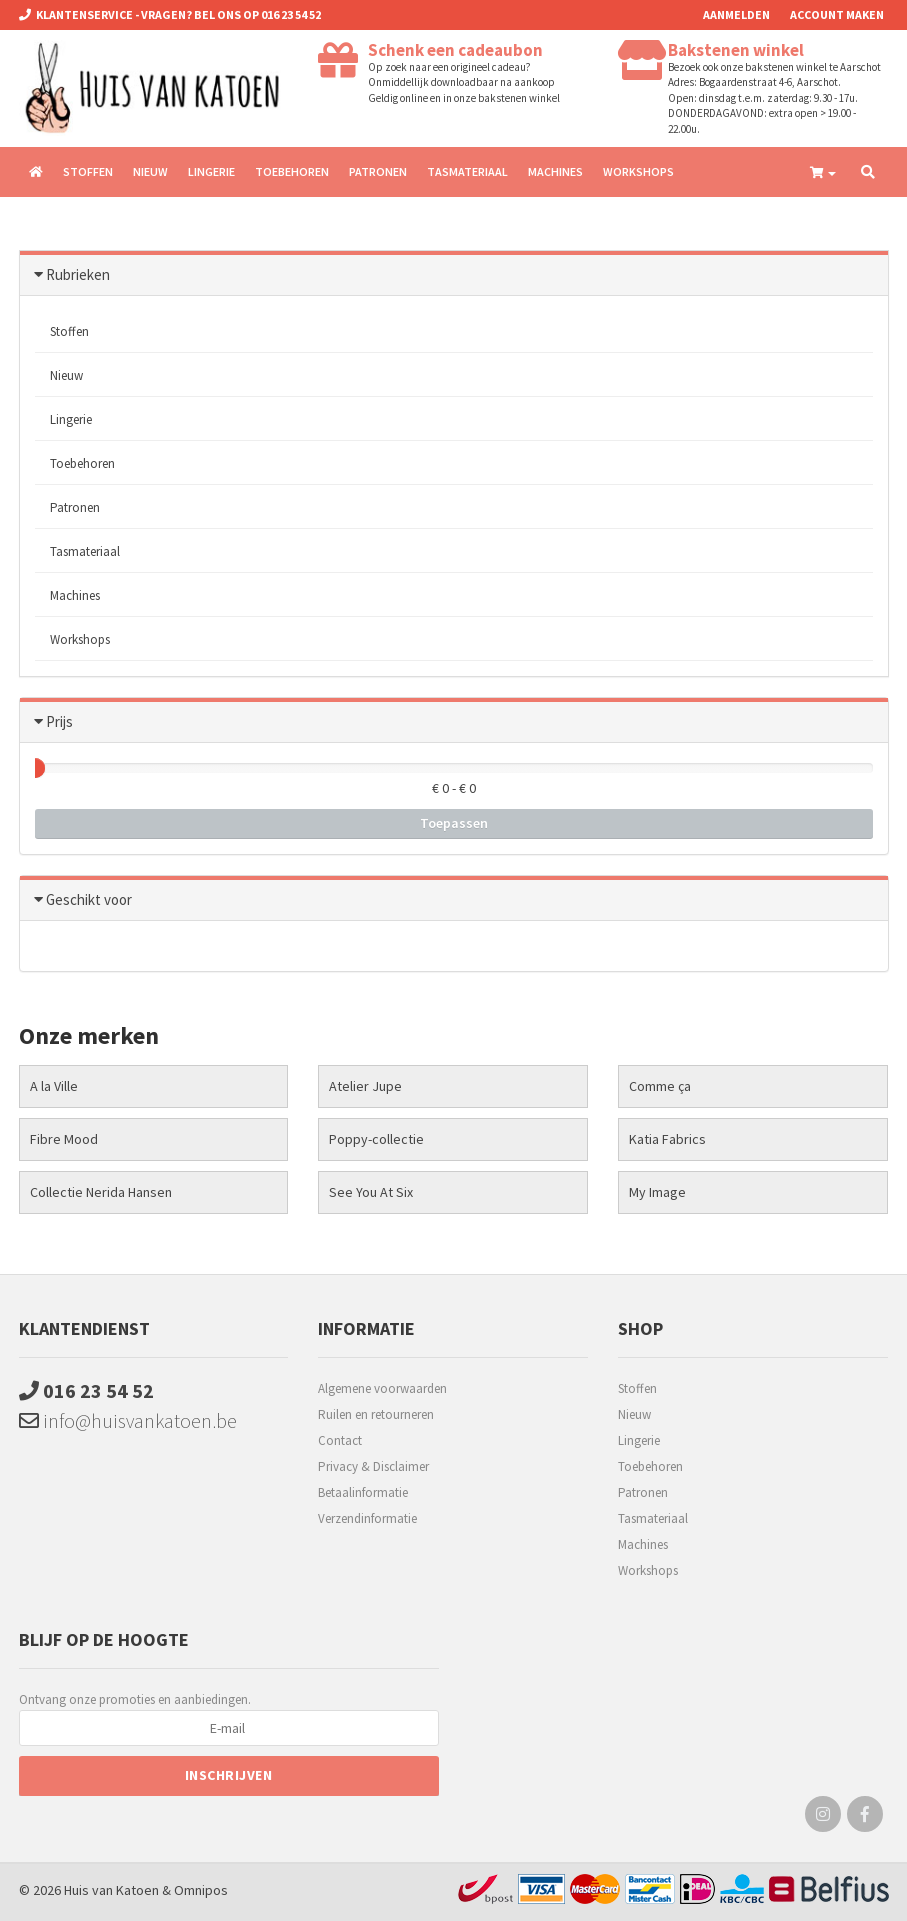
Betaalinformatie (363, 1492)
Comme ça (660, 1086)
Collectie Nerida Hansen (101, 1192)
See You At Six (371, 1192)
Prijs (59, 721)
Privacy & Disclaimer (373, 1466)
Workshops (638, 171)
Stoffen (88, 171)
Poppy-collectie (376, 1139)
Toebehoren (292, 171)
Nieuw (150, 171)
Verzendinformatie (367, 1518)
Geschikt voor (89, 899)
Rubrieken (78, 274)
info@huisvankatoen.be (128, 1420)
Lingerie (211, 171)
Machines (555, 171)
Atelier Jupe (365, 1086)
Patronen (378, 171)
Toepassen (454, 823)
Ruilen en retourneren (376, 1414)
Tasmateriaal (467, 171)
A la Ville (54, 1086)
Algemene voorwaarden (382, 1388)
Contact (340, 1440)
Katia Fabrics (667, 1139)
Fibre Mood (64, 1139)
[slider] (35, 768)
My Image (657, 1192)
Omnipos (201, 1890)
